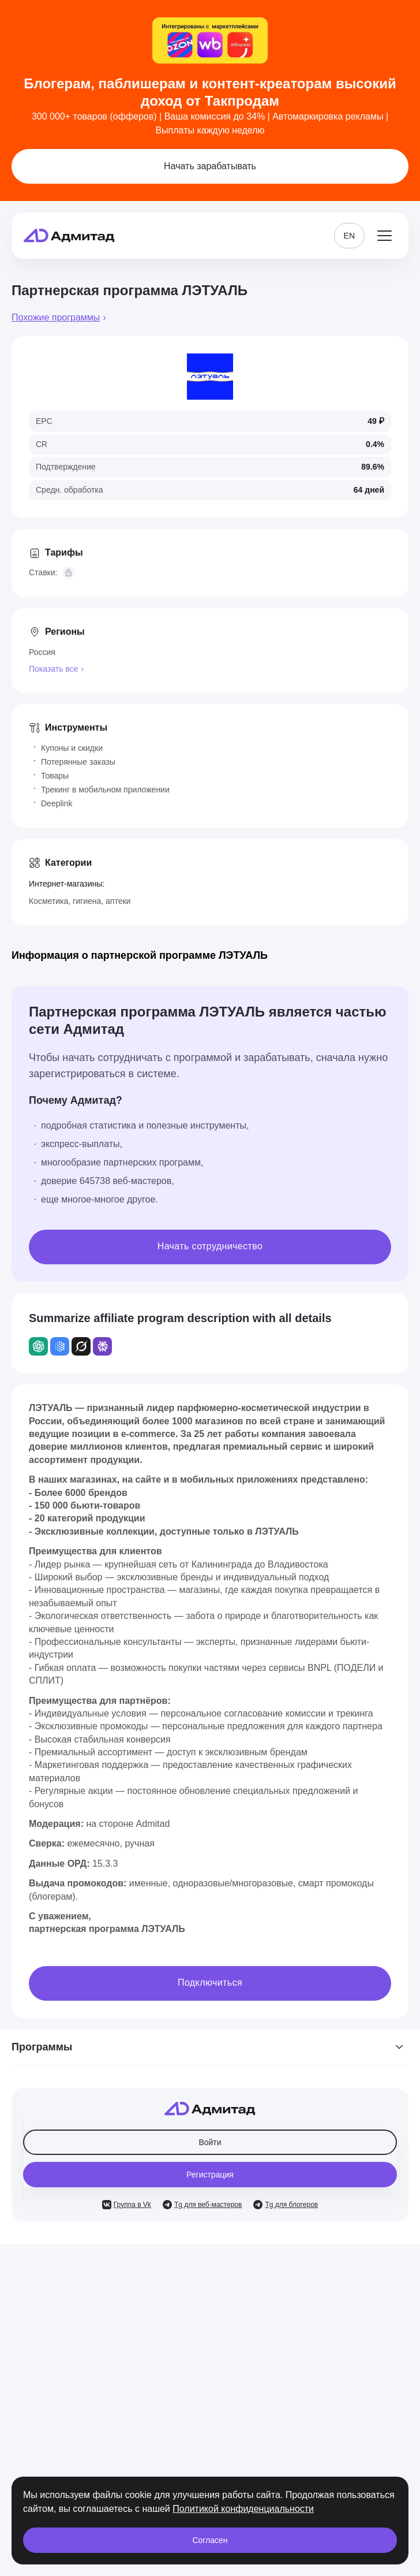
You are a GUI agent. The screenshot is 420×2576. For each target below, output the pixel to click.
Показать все (53, 668)
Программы (210, 2047)
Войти (209, 2142)
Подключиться (210, 1982)
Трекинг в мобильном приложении (105, 789)
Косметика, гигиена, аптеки (79, 901)
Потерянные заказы (78, 761)
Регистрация (210, 2174)
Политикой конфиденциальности (243, 2509)
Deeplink (56, 803)
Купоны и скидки (72, 748)
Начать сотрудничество (210, 1246)
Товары (55, 775)
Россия (42, 652)
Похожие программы (56, 317)
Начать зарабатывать (210, 166)
